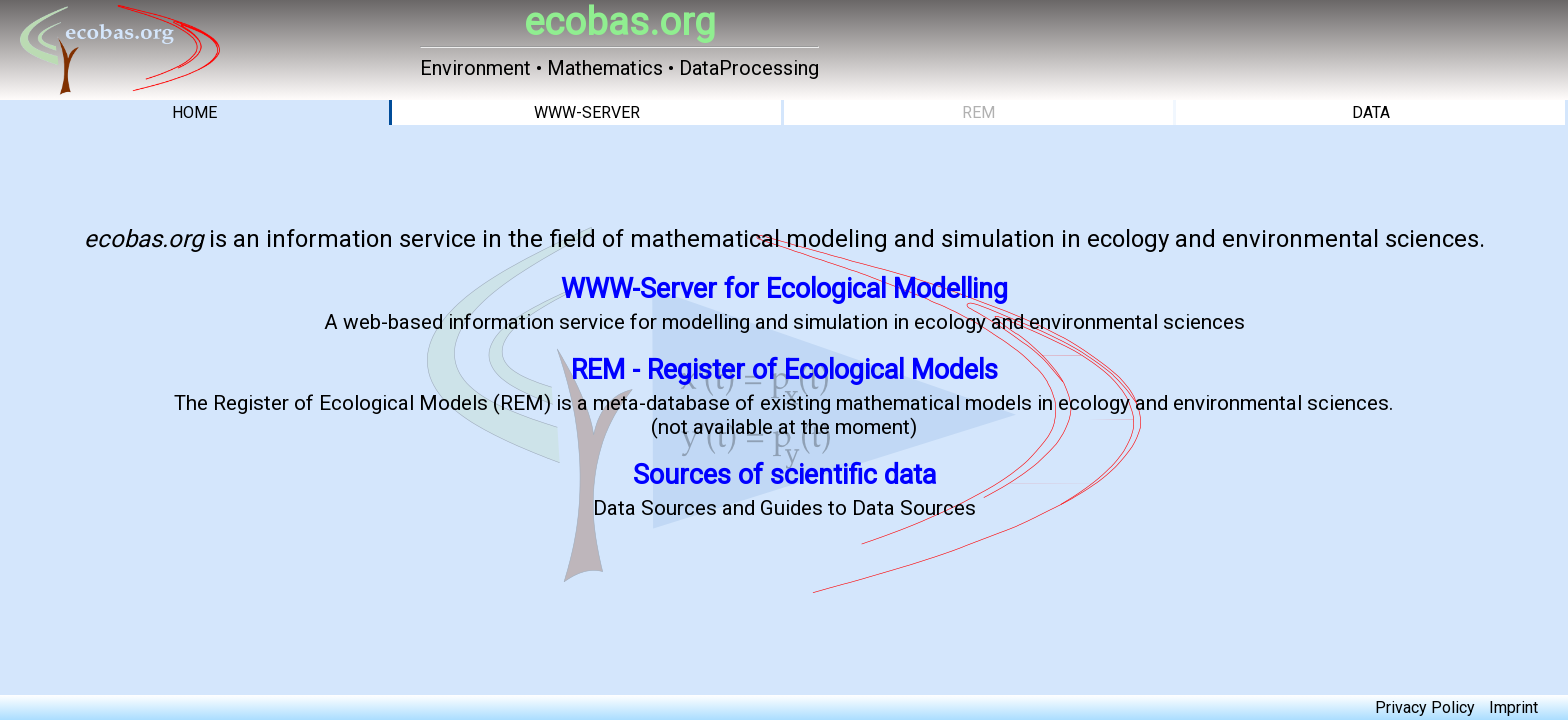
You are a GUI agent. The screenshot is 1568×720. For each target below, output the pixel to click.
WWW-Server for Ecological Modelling (784, 289)
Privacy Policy (1425, 707)
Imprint (1513, 707)
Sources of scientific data (784, 475)
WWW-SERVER (587, 112)
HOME (194, 112)
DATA (1371, 112)
